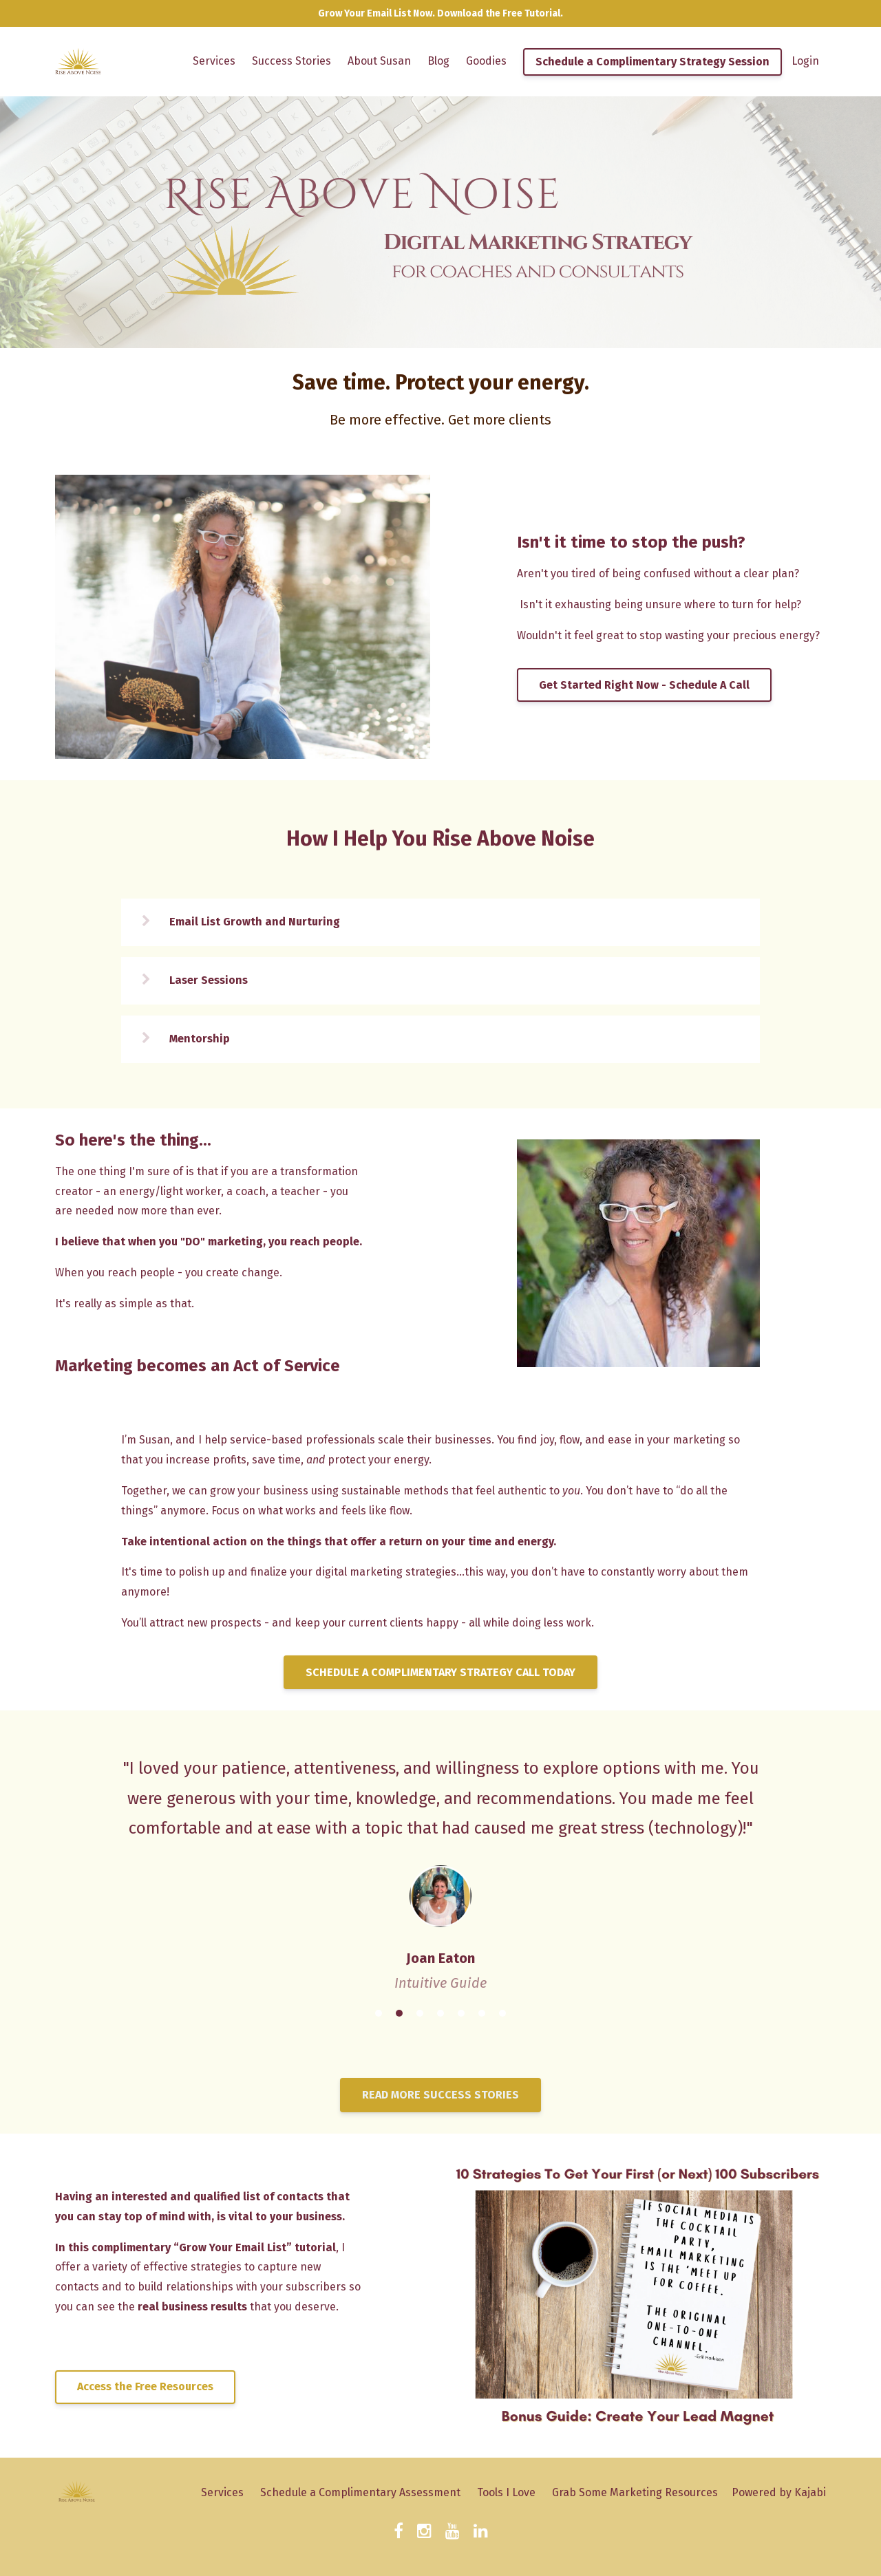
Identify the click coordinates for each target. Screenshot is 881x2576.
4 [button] (440, 2013)
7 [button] (502, 2013)
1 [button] (378, 2013)
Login (805, 60)
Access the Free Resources (145, 2386)
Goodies (486, 60)
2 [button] (399, 2013)
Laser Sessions (208, 980)
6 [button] (481, 2013)
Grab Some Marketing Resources (635, 2492)
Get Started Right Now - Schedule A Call (644, 684)
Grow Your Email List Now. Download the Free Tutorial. (440, 13)
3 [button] (419, 2013)
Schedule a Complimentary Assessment (360, 2492)
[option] (440, 1862)
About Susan (379, 60)
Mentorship (199, 1038)
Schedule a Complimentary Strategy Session (652, 61)
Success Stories (291, 60)
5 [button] (461, 2013)
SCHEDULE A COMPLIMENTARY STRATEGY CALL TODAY (440, 1672)
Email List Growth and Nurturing (254, 921)
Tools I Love (506, 2492)
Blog (438, 60)
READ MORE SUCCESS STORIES (440, 2094)
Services (214, 60)
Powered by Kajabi (779, 2492)
